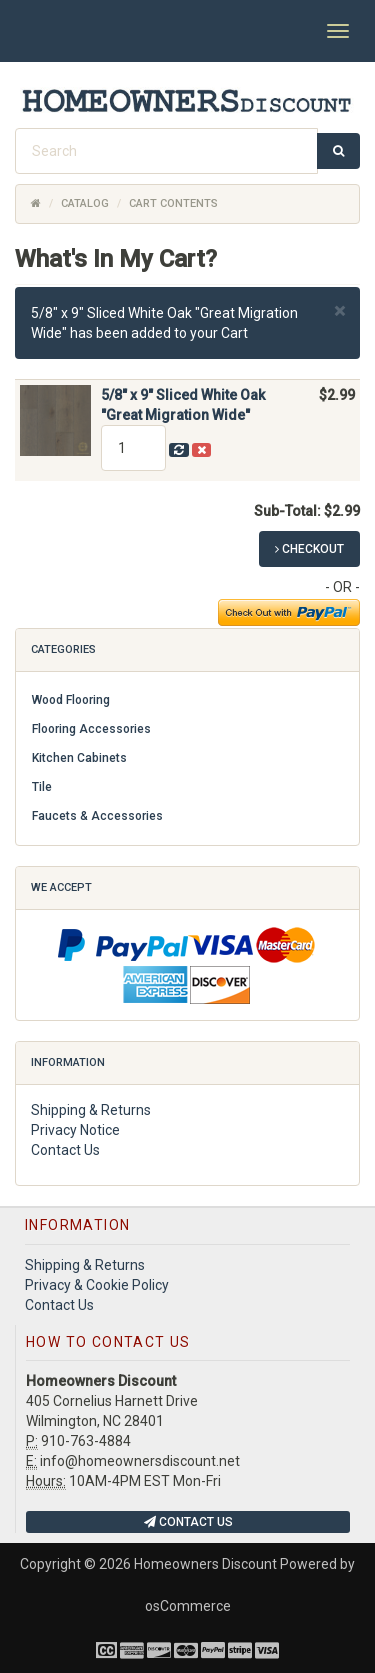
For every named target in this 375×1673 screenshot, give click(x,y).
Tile (42, 787)
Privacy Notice (75, 1130)
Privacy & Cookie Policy (97, 1285)
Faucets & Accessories (97, 816)
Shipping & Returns (91, 1110)
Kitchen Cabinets (79, 758)
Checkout (309, 549)
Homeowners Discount (205, 1564)
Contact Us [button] (188, 1522)
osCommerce (188, 1606)
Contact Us (65, 1150)
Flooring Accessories (91, 729)
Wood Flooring (71, 700)
